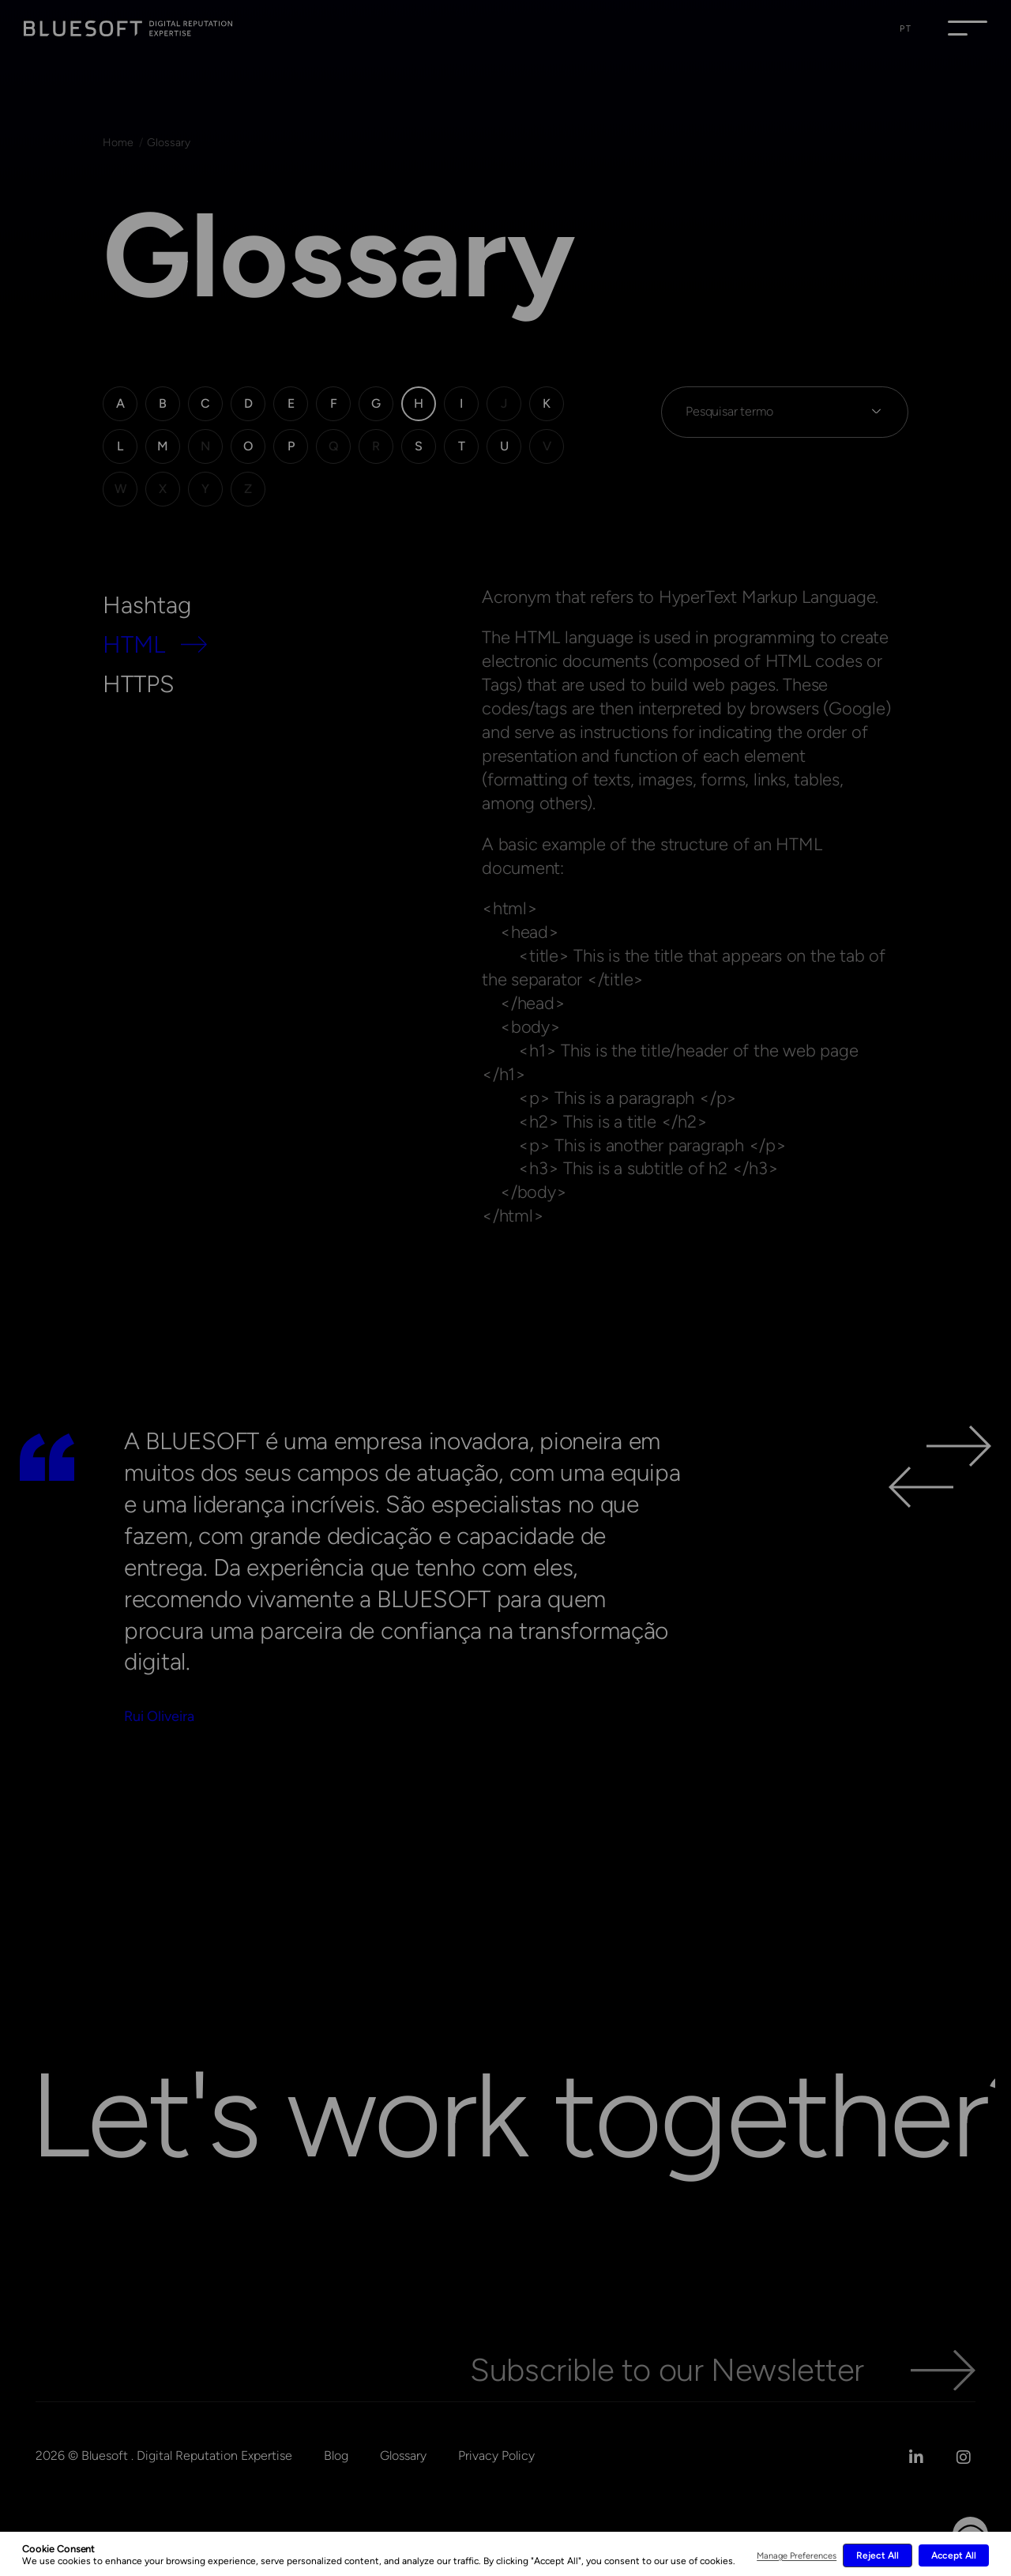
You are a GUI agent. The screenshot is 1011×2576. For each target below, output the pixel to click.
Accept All (953, 2555)
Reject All (877, 2555)
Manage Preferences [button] (796, 2556)
